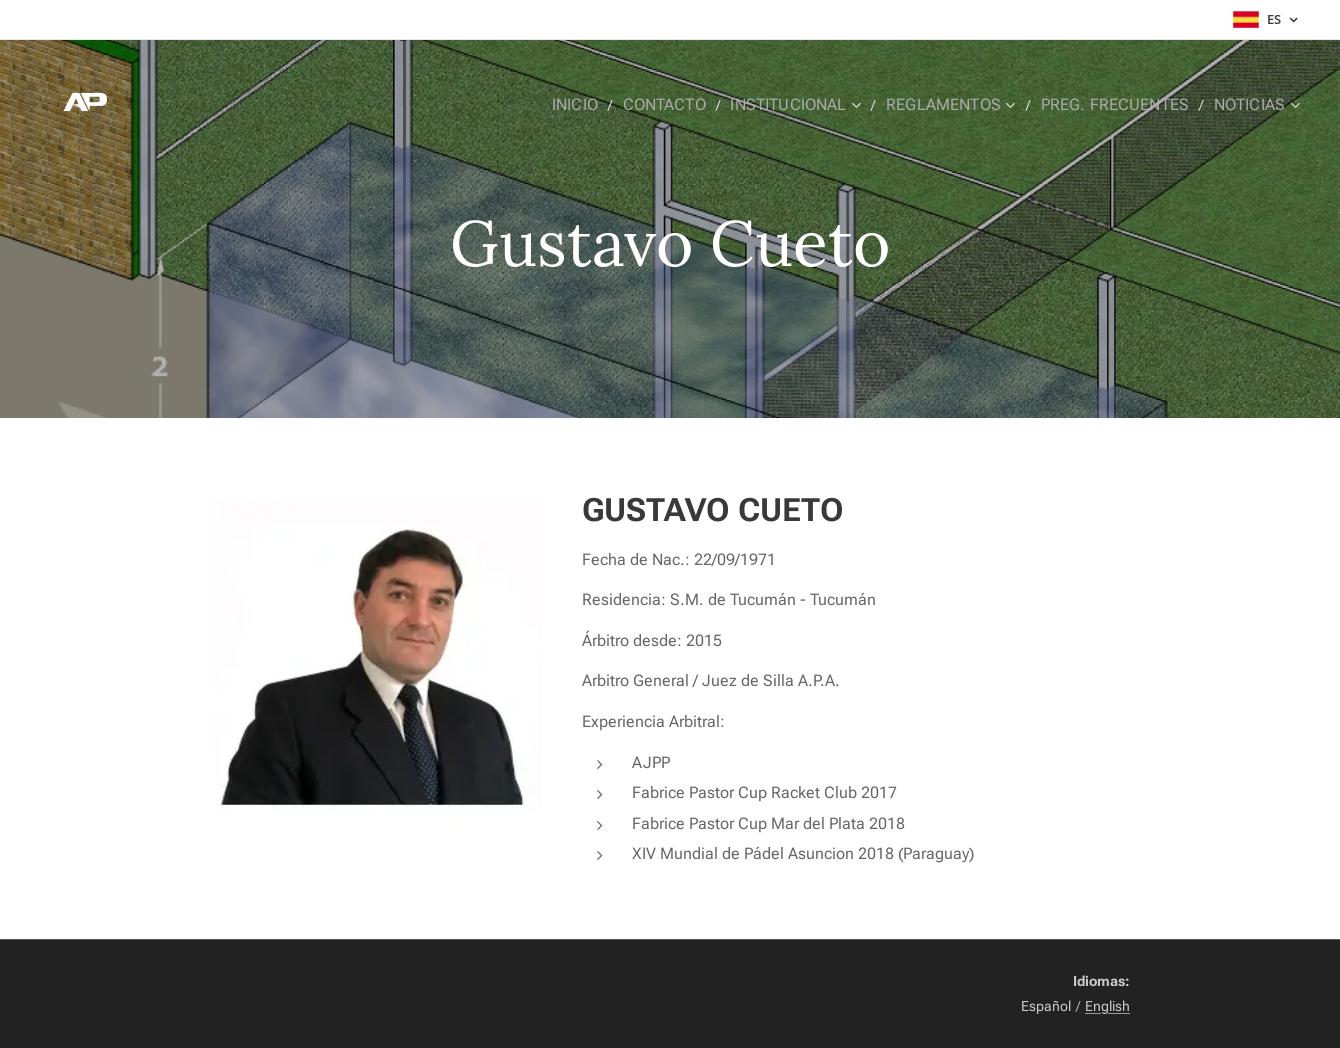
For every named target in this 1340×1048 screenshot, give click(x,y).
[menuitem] (612, 105)
